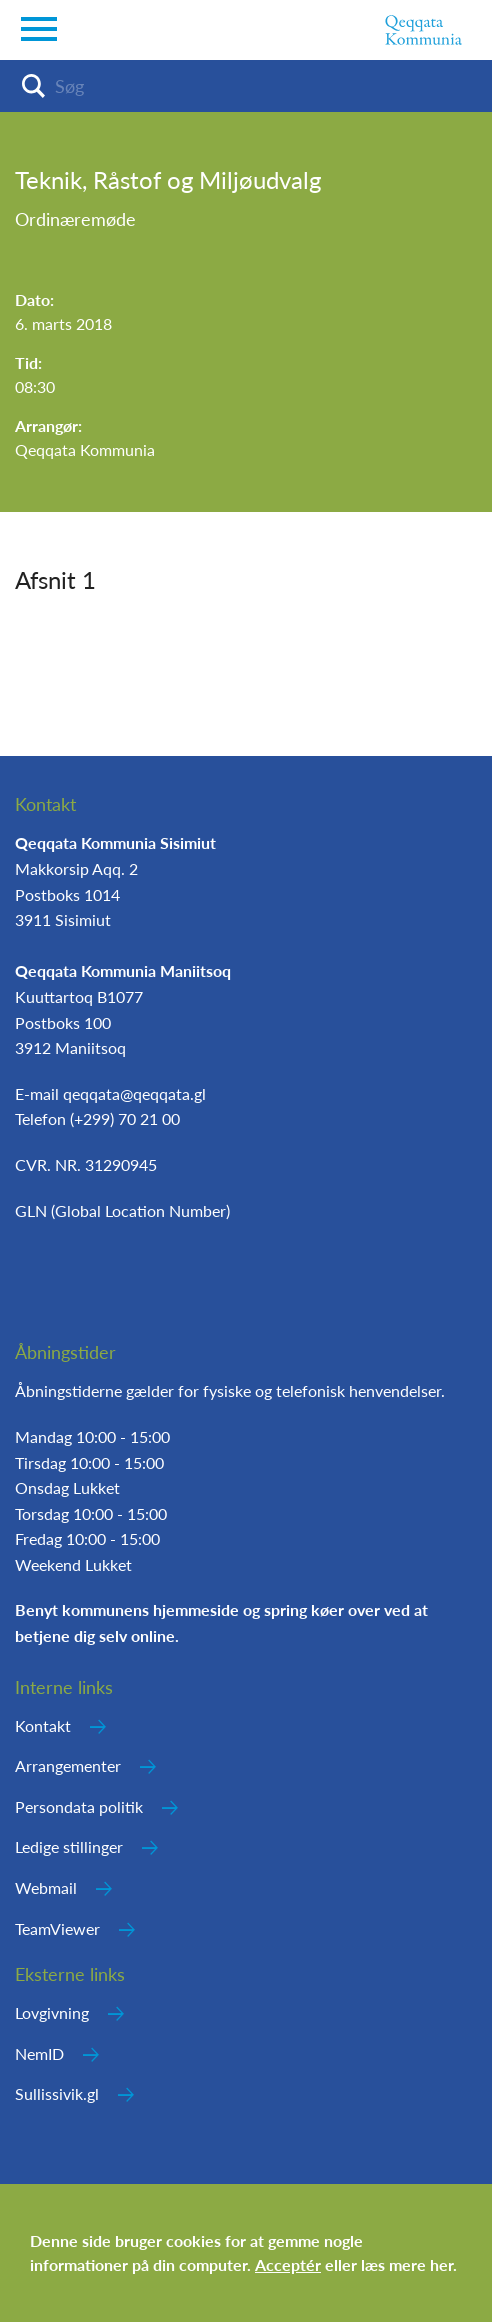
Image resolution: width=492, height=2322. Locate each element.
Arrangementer (68, 1765)
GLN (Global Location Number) (122, 1210)
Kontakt (43, 1725)
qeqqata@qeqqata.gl (134, 1093)
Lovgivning (52, 2012)
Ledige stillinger (69, 1846)
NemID (39, 2053)
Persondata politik (79, 1806)
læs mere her (407, 2264)
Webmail (46, 1887)
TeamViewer (57, 1928)
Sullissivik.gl (57, 2093)
